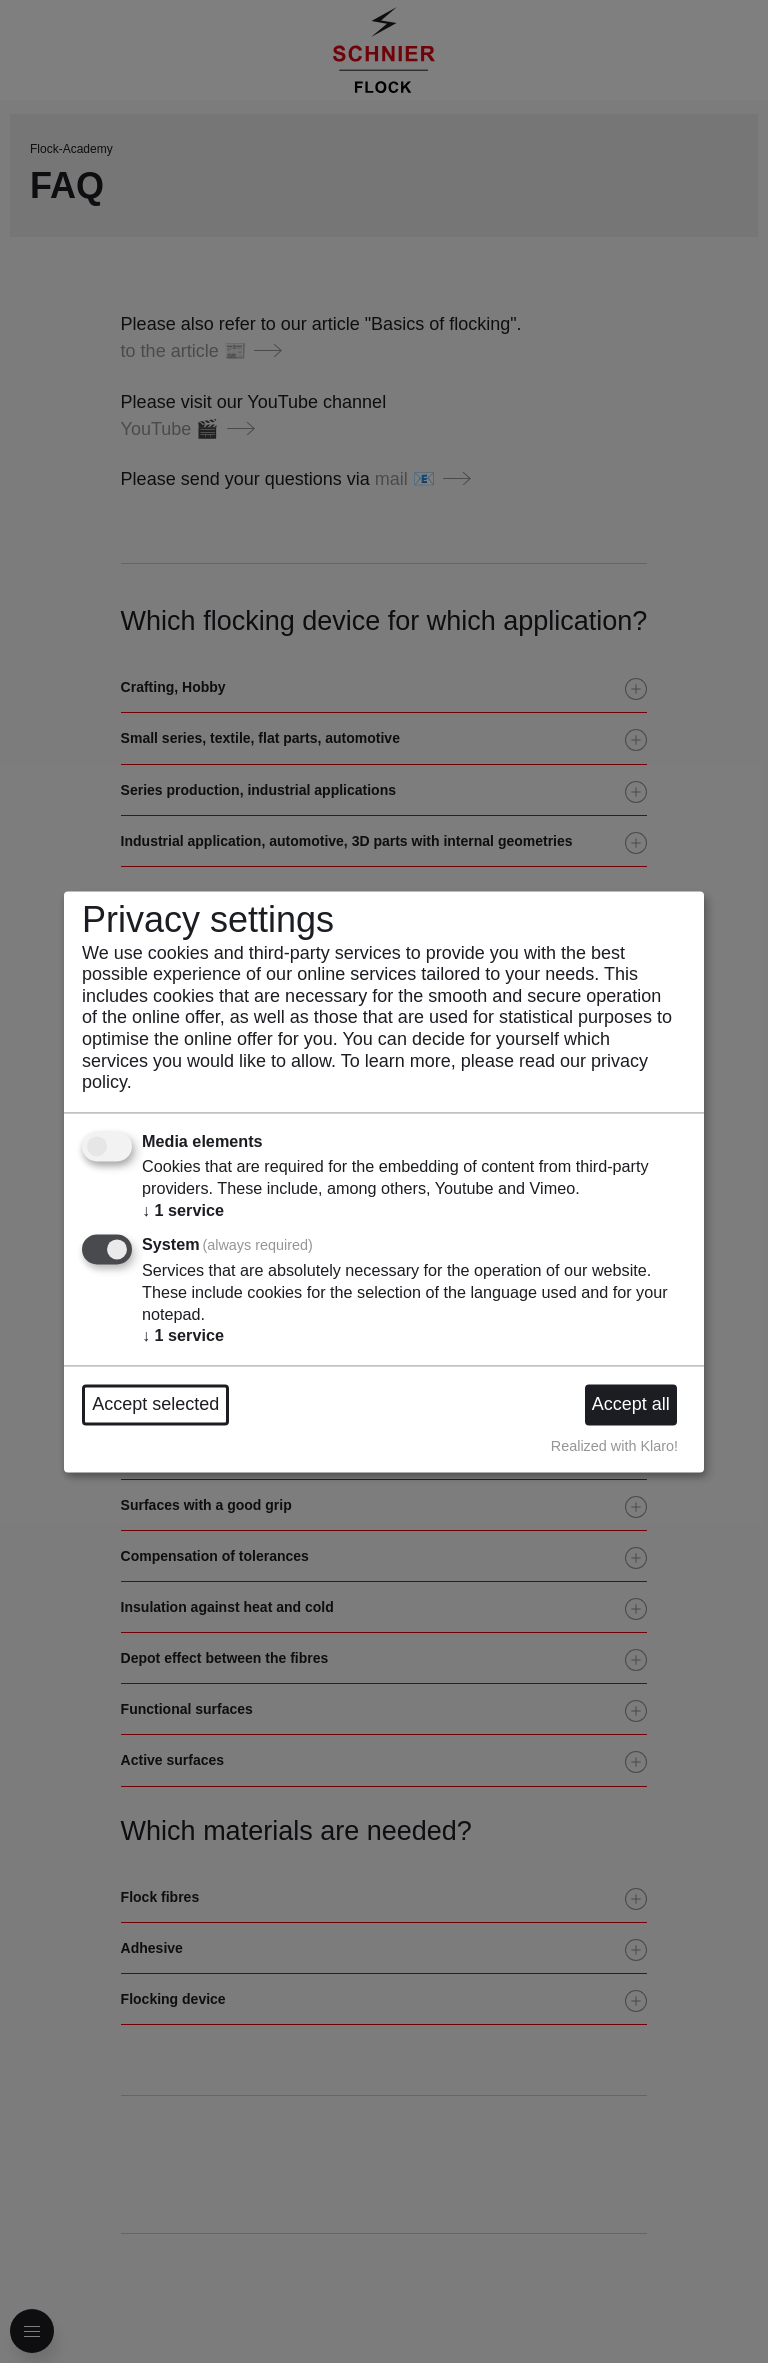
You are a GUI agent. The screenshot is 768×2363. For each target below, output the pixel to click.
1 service (183, 1210)
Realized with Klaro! (614, 1447)
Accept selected (155, 1404)
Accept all (631, 1404)
